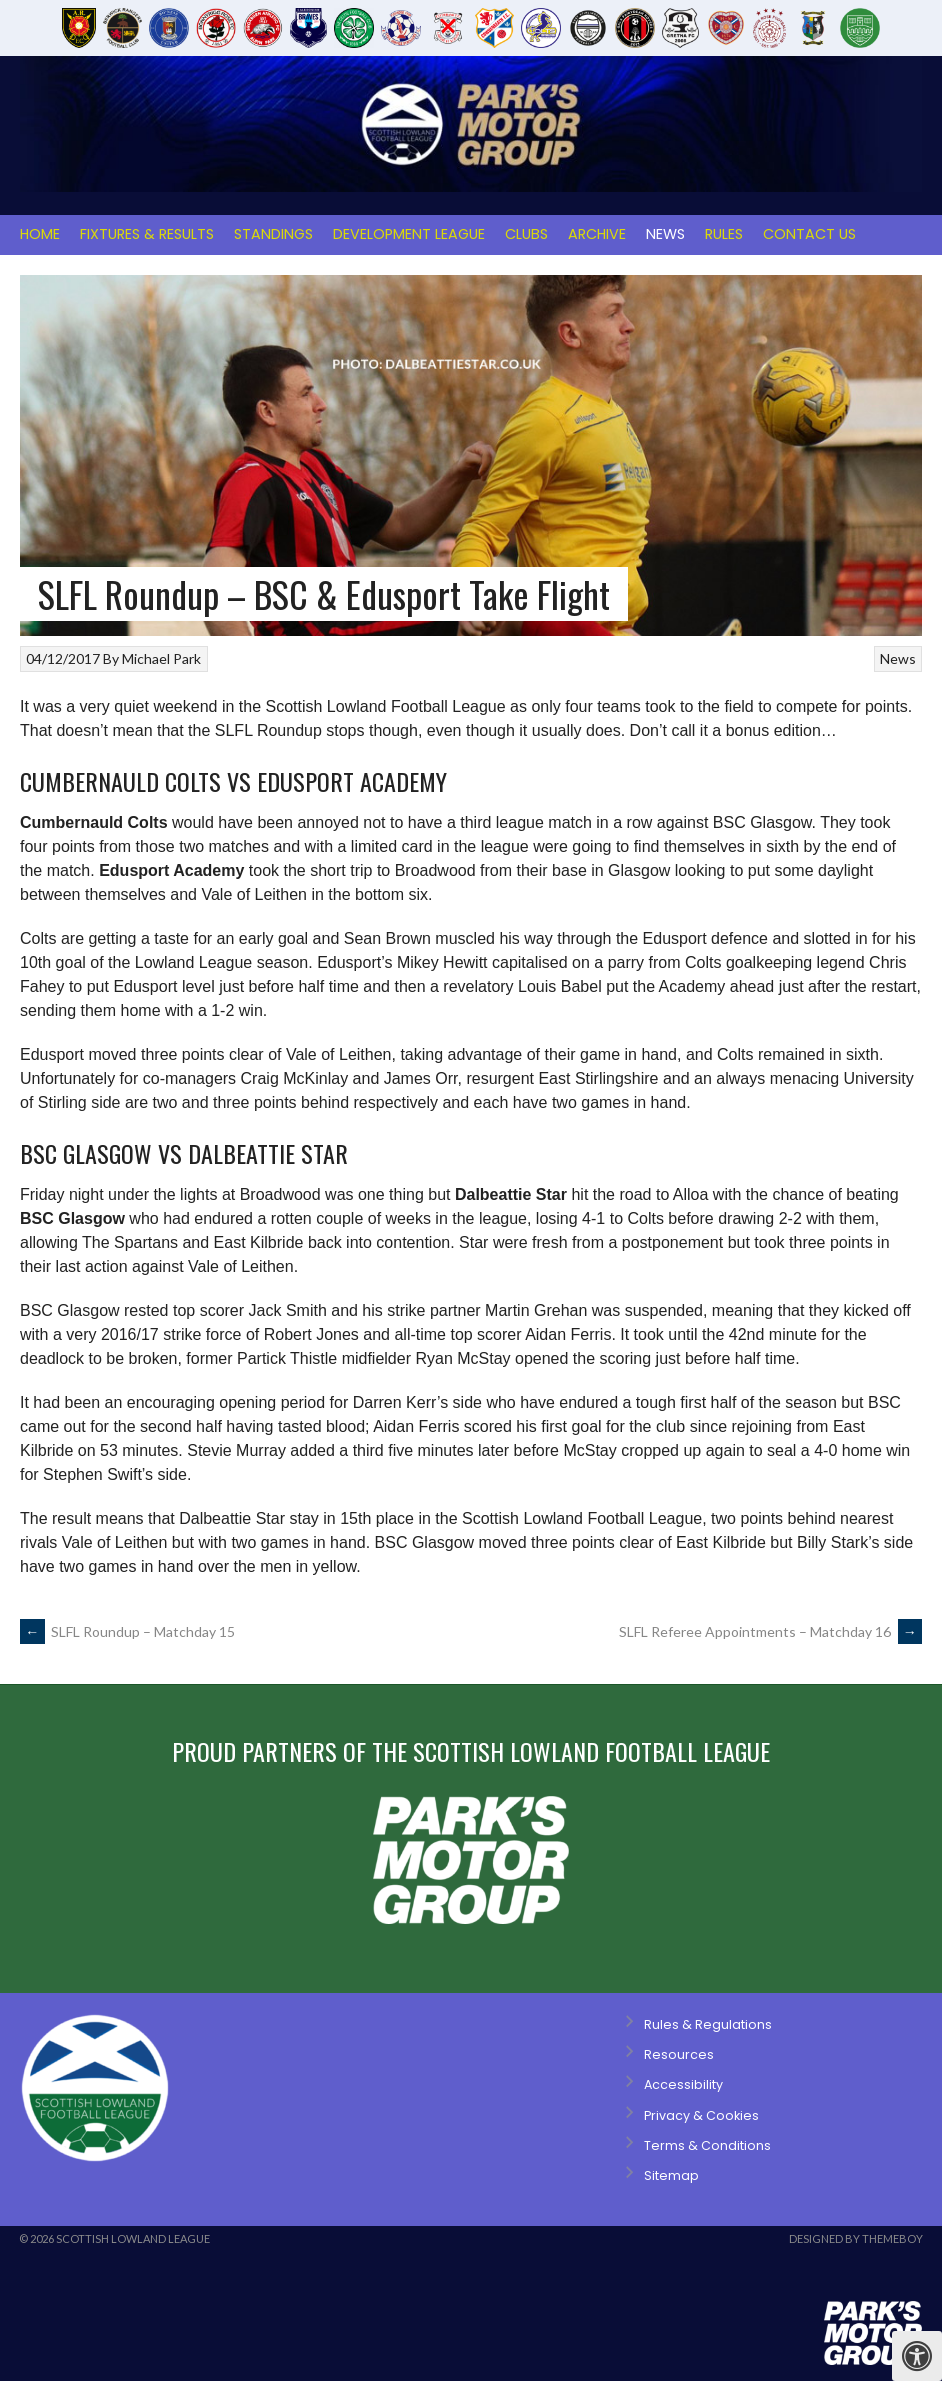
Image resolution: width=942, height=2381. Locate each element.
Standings (273, 234)
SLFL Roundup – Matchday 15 (127, 1631)
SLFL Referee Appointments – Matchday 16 (770, 1631)
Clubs (526, 234)
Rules (724, 234)
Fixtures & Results (147, 234)
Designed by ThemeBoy (856, 2238)
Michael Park (161, 658)
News (665, 234)
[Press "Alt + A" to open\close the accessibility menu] (917, 2356)
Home (40, 234)
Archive (597, 234)
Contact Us (809, 234)
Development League (409, 234)
